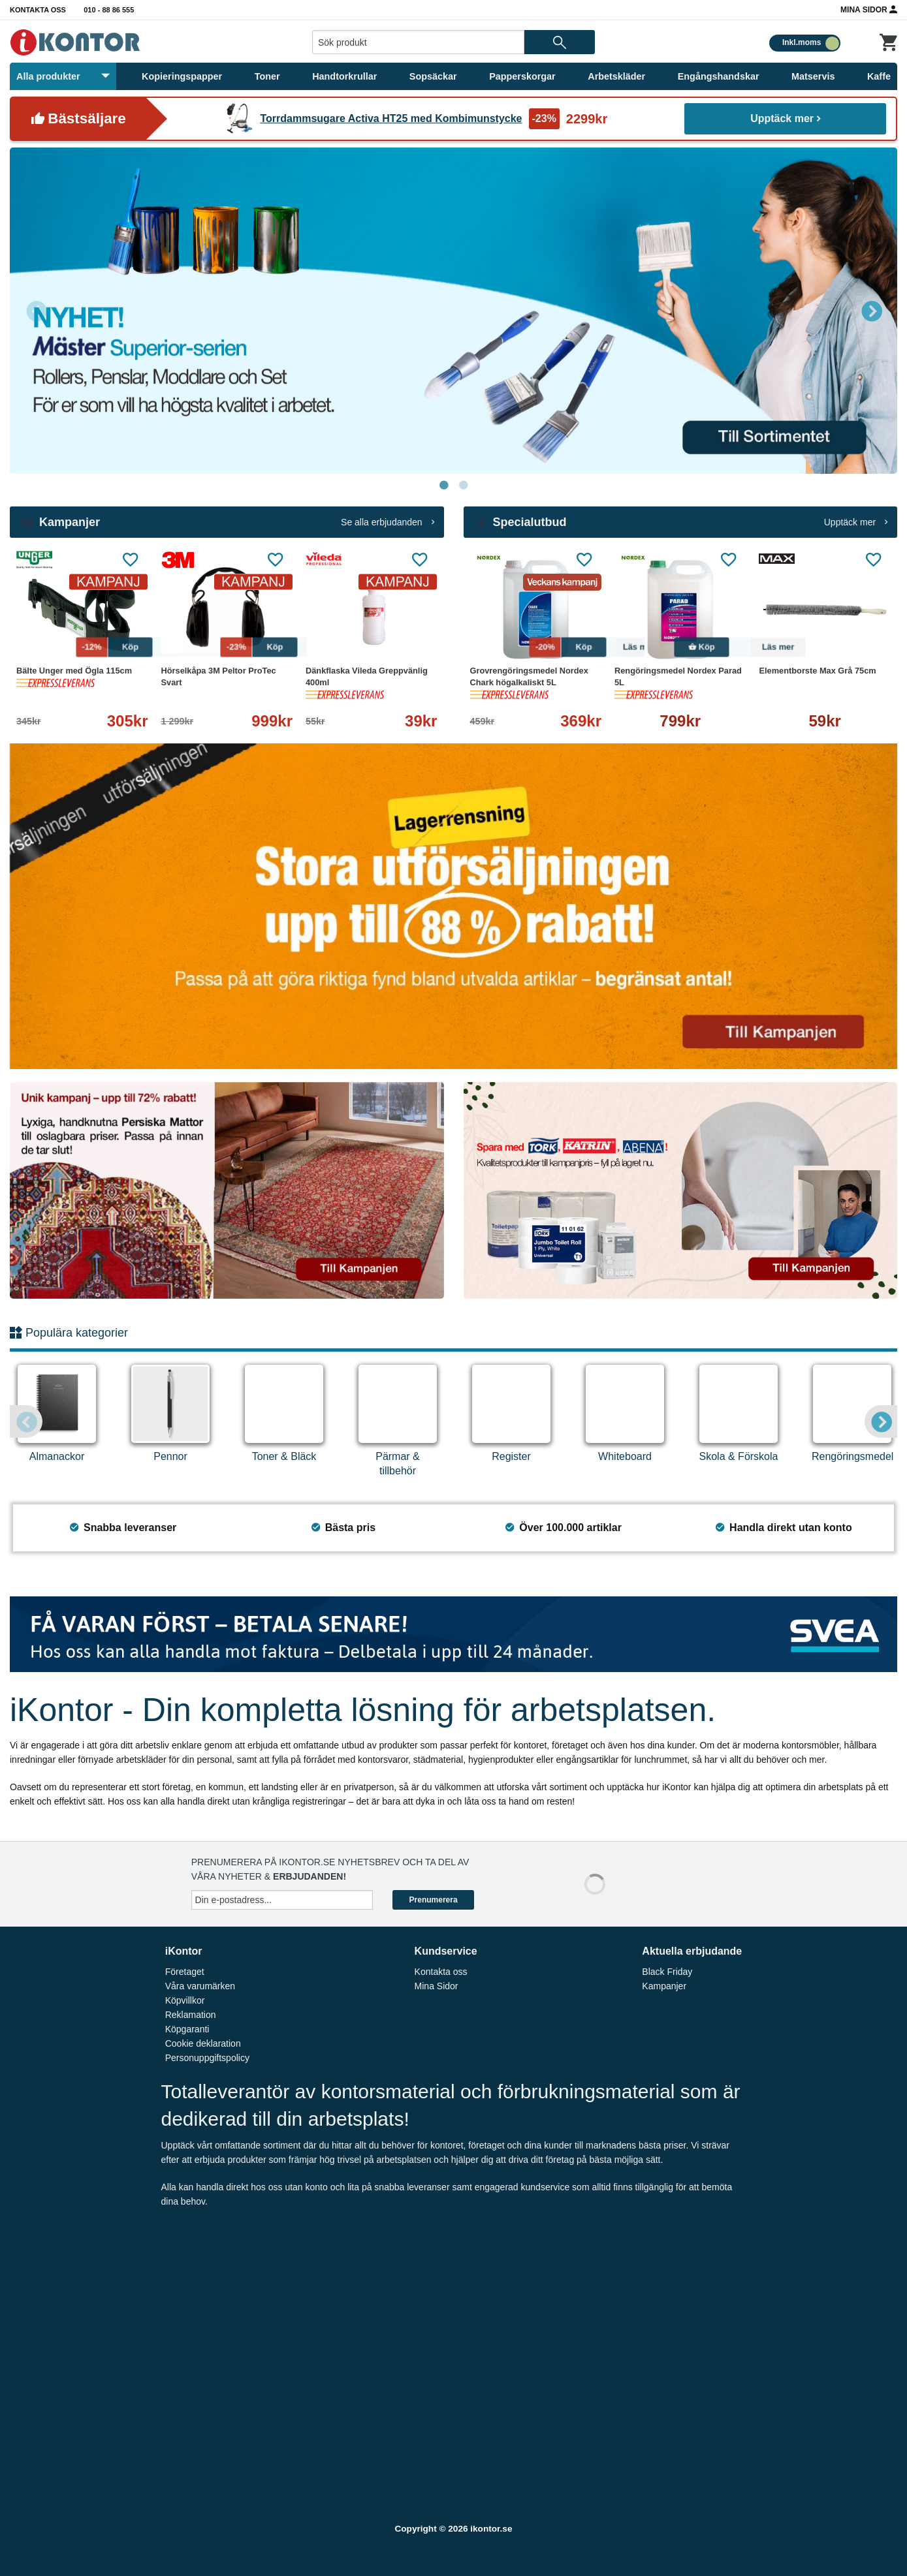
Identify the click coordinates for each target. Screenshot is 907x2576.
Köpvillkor (185, 2000)
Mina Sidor (868, 9)
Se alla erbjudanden (387, 522)
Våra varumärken (200, 1986)
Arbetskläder (616, 76)
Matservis (813, 76)
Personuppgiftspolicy (207, 2058)
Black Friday (667, 1971)
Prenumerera (433, 1899)
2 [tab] (463, 485)
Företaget (184, 1971)
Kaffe (879, 76)
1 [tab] (444, 485)
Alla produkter (63, 76)
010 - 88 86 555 (109, 10)
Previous (36, 310)
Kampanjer (664, 1986)
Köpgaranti (187, 2029)
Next (871, 310)
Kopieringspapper (182, 76)
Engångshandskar (718, 76)
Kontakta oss (38, 10)
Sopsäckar (433, 76)
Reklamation (190, 2015)
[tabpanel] (453, 310)
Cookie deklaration (203, 2043)
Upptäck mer (785, 118)
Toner (267, 76)
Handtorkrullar (344, 76)
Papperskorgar (522, 76)
